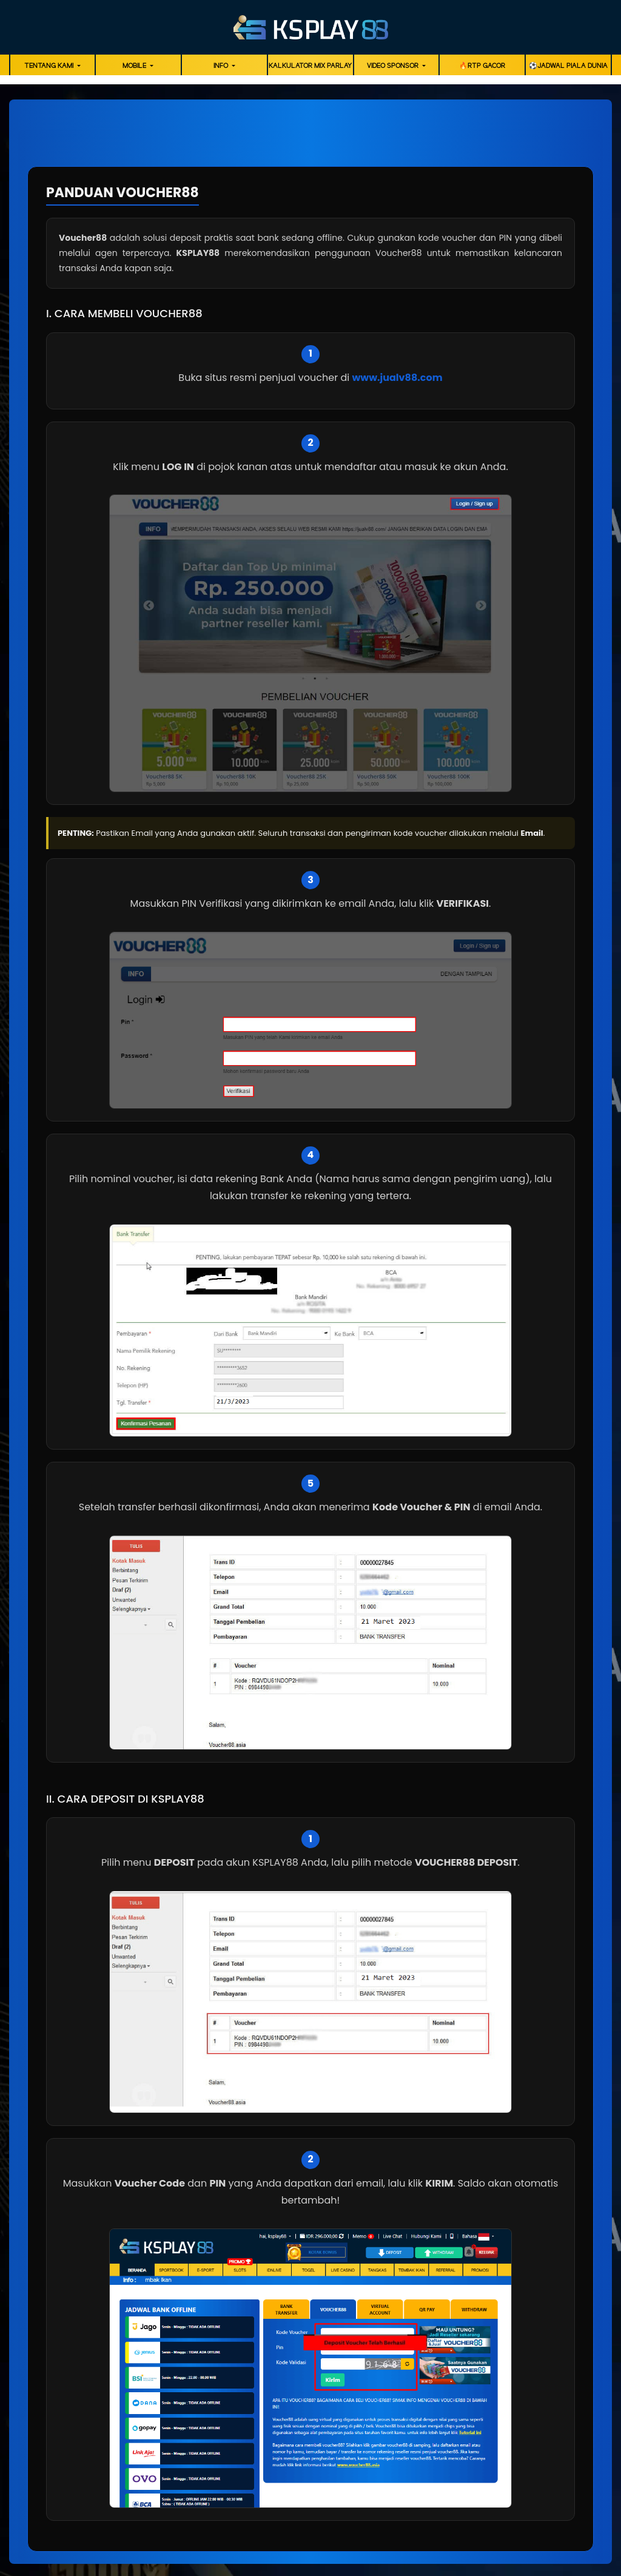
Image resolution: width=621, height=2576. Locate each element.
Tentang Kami (49, 66)
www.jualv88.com (397, 378)
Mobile (135, 66)
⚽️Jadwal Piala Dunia (568, 66)
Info (221, 66)
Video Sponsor (393, 66)
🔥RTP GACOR (482, 66)
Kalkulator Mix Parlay (310, 66)
